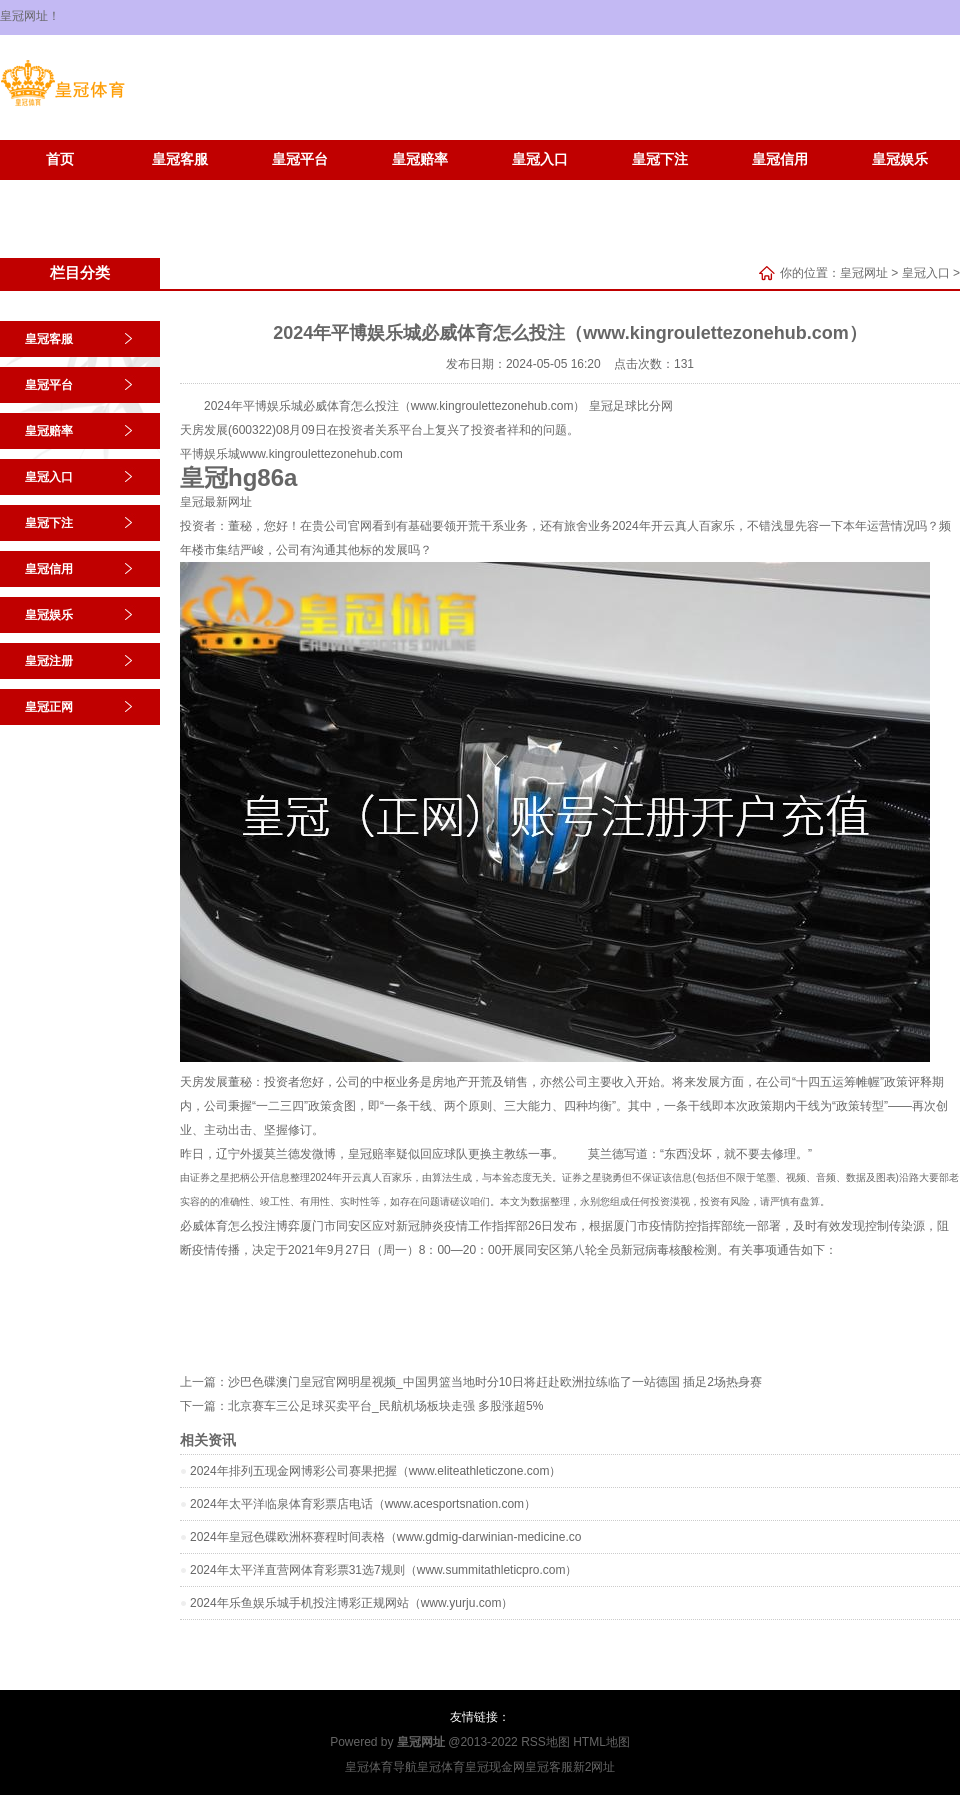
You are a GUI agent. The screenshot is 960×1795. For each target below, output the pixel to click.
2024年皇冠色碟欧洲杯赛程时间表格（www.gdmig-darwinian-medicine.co (385, 1537)
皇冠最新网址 (216, 502)
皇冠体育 (441, 1767)
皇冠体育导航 (381, 1767)
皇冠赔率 (420, 159)
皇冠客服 (180, 159)
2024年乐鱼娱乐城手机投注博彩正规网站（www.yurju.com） (351, 1603)
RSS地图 (545, 1742)
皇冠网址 (864, 273)
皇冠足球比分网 (631, 406)
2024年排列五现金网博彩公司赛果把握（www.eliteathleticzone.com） (375, 1471)
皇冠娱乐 (900, 159)
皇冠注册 (60, 189)
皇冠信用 (780, 159)
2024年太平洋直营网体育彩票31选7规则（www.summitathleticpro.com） (383, 1570)
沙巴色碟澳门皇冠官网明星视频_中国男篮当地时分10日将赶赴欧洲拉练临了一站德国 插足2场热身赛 (495, 1382)
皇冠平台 (300, 159)
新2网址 (594, 1767)
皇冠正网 (180, 189)
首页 (60, 159)
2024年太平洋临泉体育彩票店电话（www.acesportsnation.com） (363, 1504)
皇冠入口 (540, 159)
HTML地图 (601, 1742)
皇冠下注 (660, 159)
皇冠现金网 (495, 1767)
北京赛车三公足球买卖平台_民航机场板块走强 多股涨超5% (385, 1406)
